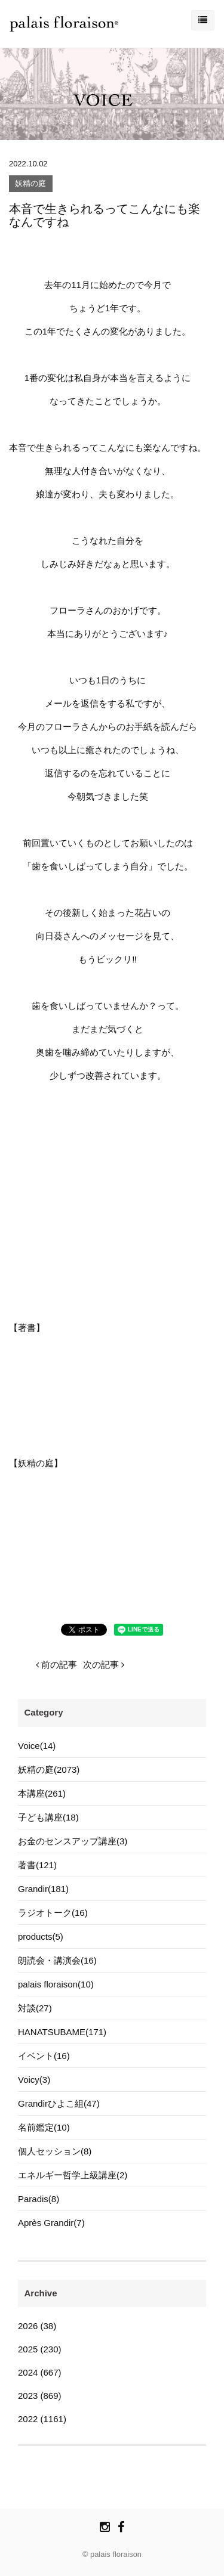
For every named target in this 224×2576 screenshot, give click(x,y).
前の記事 (56, 1664)
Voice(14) (37, 1746)
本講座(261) (42, 1793)
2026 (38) (37, 2326)
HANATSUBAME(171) (62, 2032)
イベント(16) (44, 2056)
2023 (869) (40, 2396)
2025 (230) (40, 2349)
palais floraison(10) (56, 1984)
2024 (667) (40, 2372)
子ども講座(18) (48, 1817)
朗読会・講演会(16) (57, 1960)
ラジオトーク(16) (53, 1913)
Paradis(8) (38, 2199)
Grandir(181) (43, 1889)
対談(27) (35, 2008)
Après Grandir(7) (51, 2223)
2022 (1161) (42, 2419)
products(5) (40, 1936)
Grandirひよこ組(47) (59, 2103)
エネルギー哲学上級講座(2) (72, 2175)
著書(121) (37, 1865)
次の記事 (103, 1664)
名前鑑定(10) (44, 2127)
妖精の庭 (30, 183)
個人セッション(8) (54, 2151)
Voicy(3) (34, 2080)
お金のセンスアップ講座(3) (72, 1841)
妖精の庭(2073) (48, 1769)
